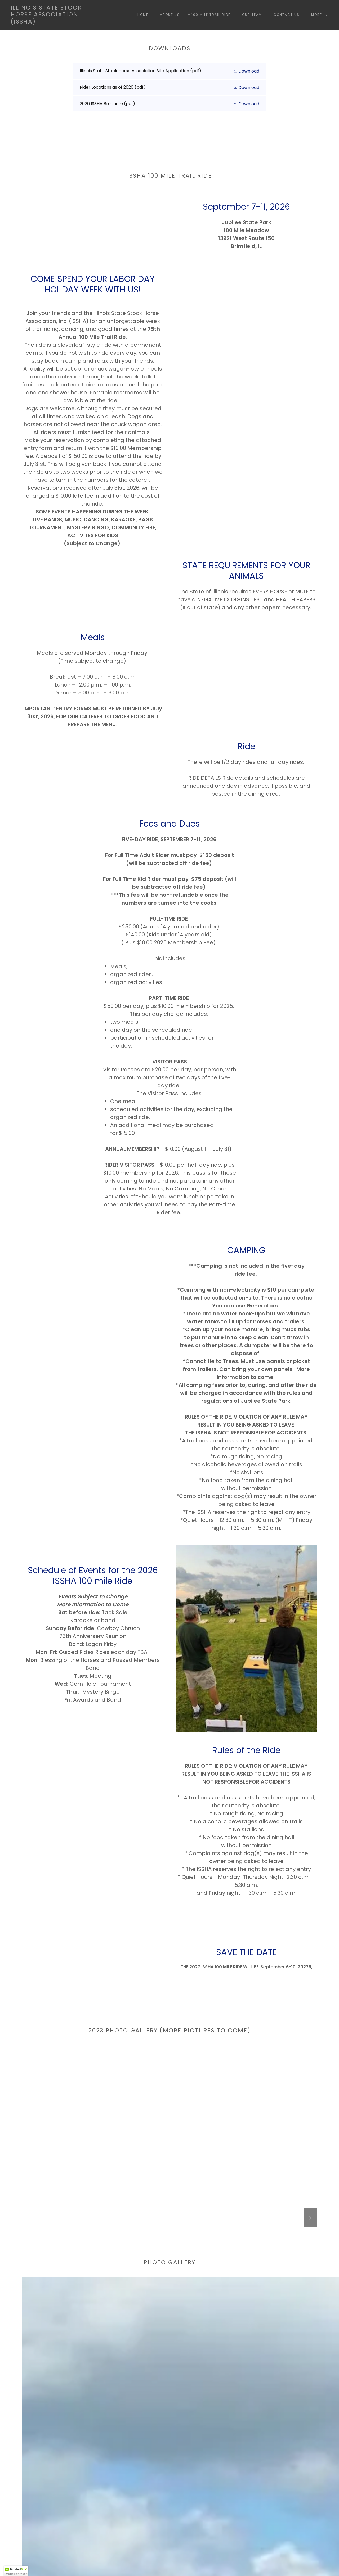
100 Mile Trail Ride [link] (210, 14)
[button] (318, 15)
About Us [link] (170, 14)
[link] (54, 22)
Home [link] (142, 14)
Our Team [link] (252, 14)
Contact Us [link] (287, 14)
